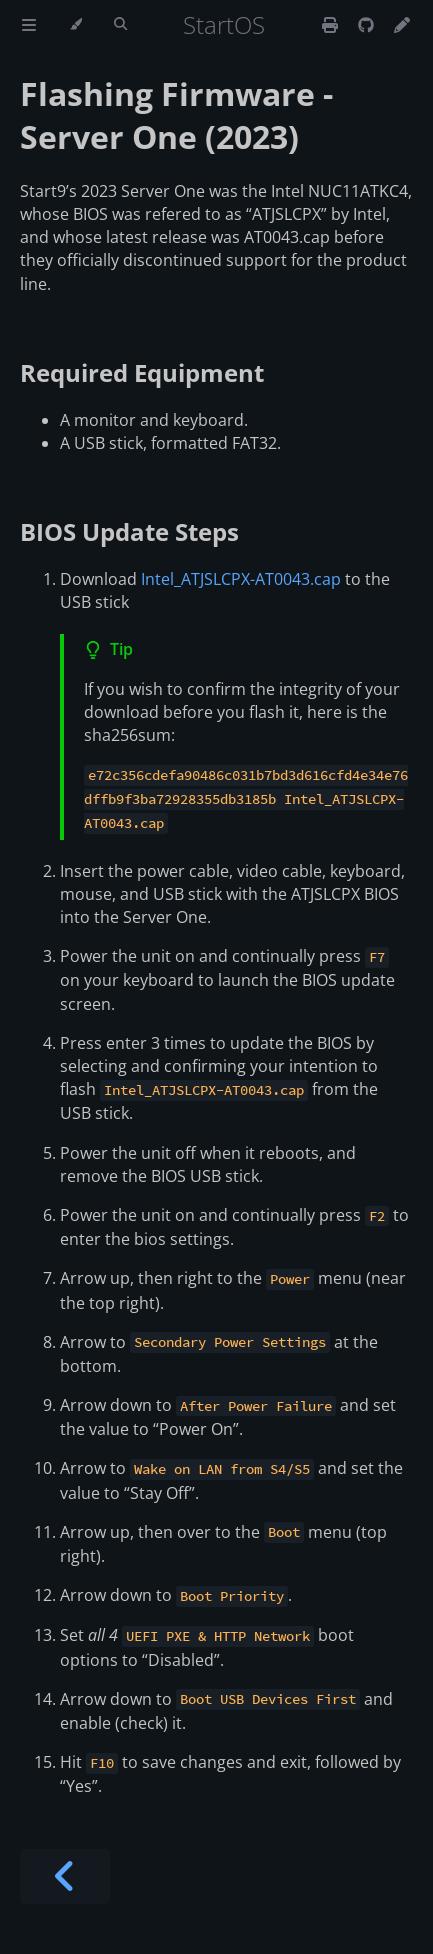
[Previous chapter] (65, 1876)
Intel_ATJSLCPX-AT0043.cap (241, 579)
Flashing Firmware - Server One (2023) (176, 115)
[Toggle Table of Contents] (29, 25)
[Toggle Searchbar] (120, 25)
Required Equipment (142, 372)
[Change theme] (75, 25)
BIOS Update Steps (129, 531)
